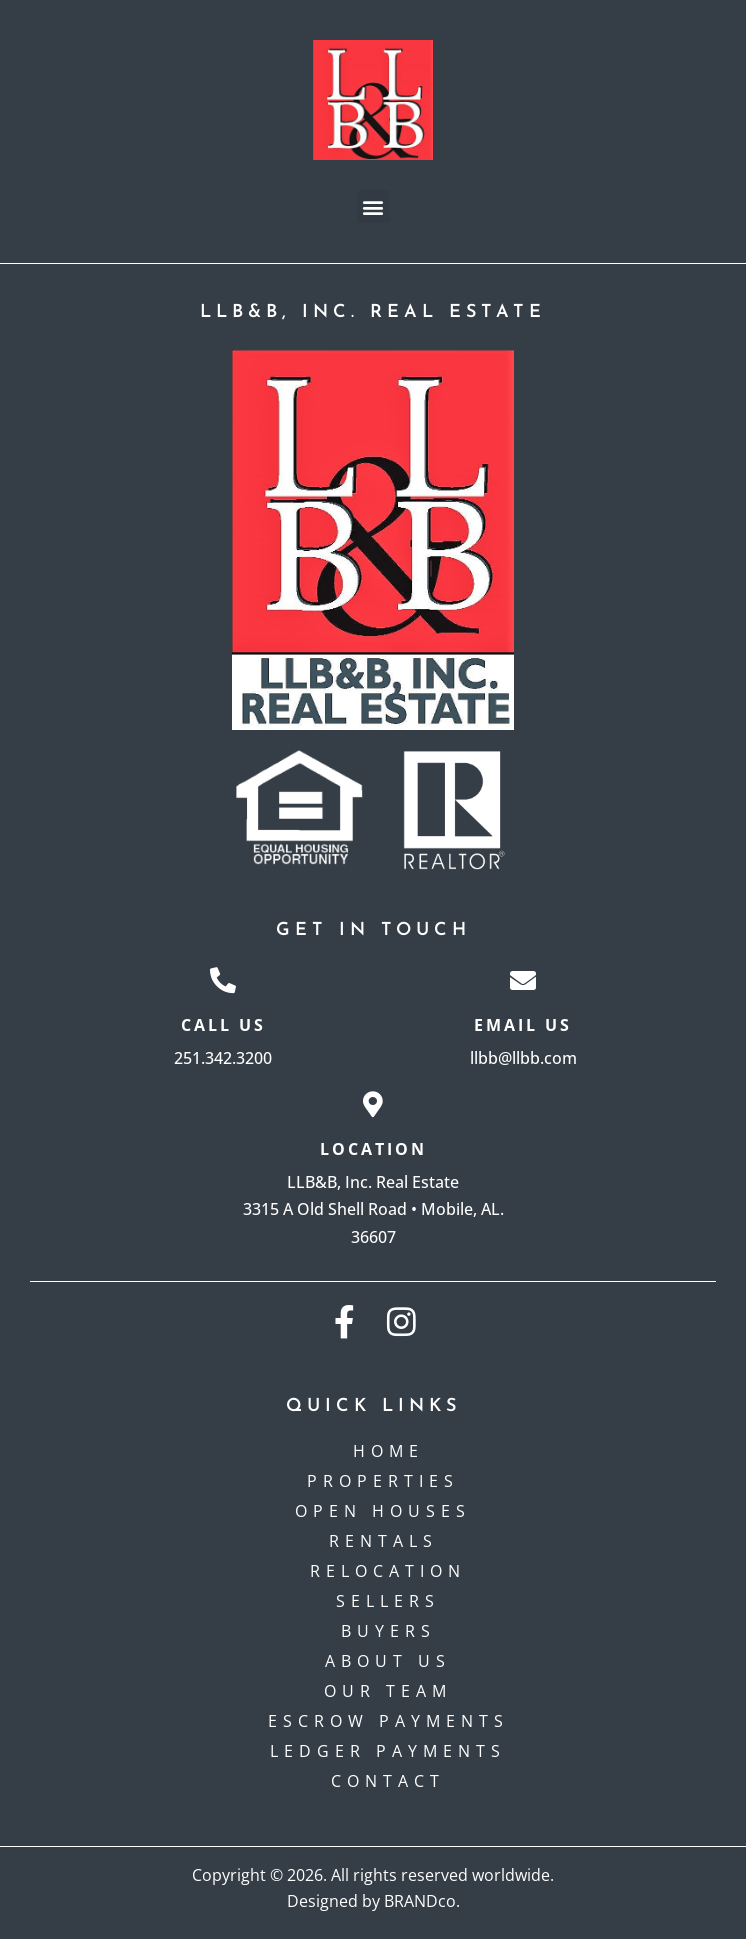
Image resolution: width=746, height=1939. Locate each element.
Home (388, 1451)
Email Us (523, 1025)
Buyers (388, 1631)
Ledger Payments (388, 1751)
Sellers (388, 1601)
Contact (388, 1781)
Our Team (388, 1691)
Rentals (388, 1541)
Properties (388, 1481)
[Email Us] (523, 980)
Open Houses (388, 1511)
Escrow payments (388, 1721)
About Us (388, 1661)
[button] (373, 206)
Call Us (223, 1025)
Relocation (388, 1571)
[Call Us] (223, 980)
